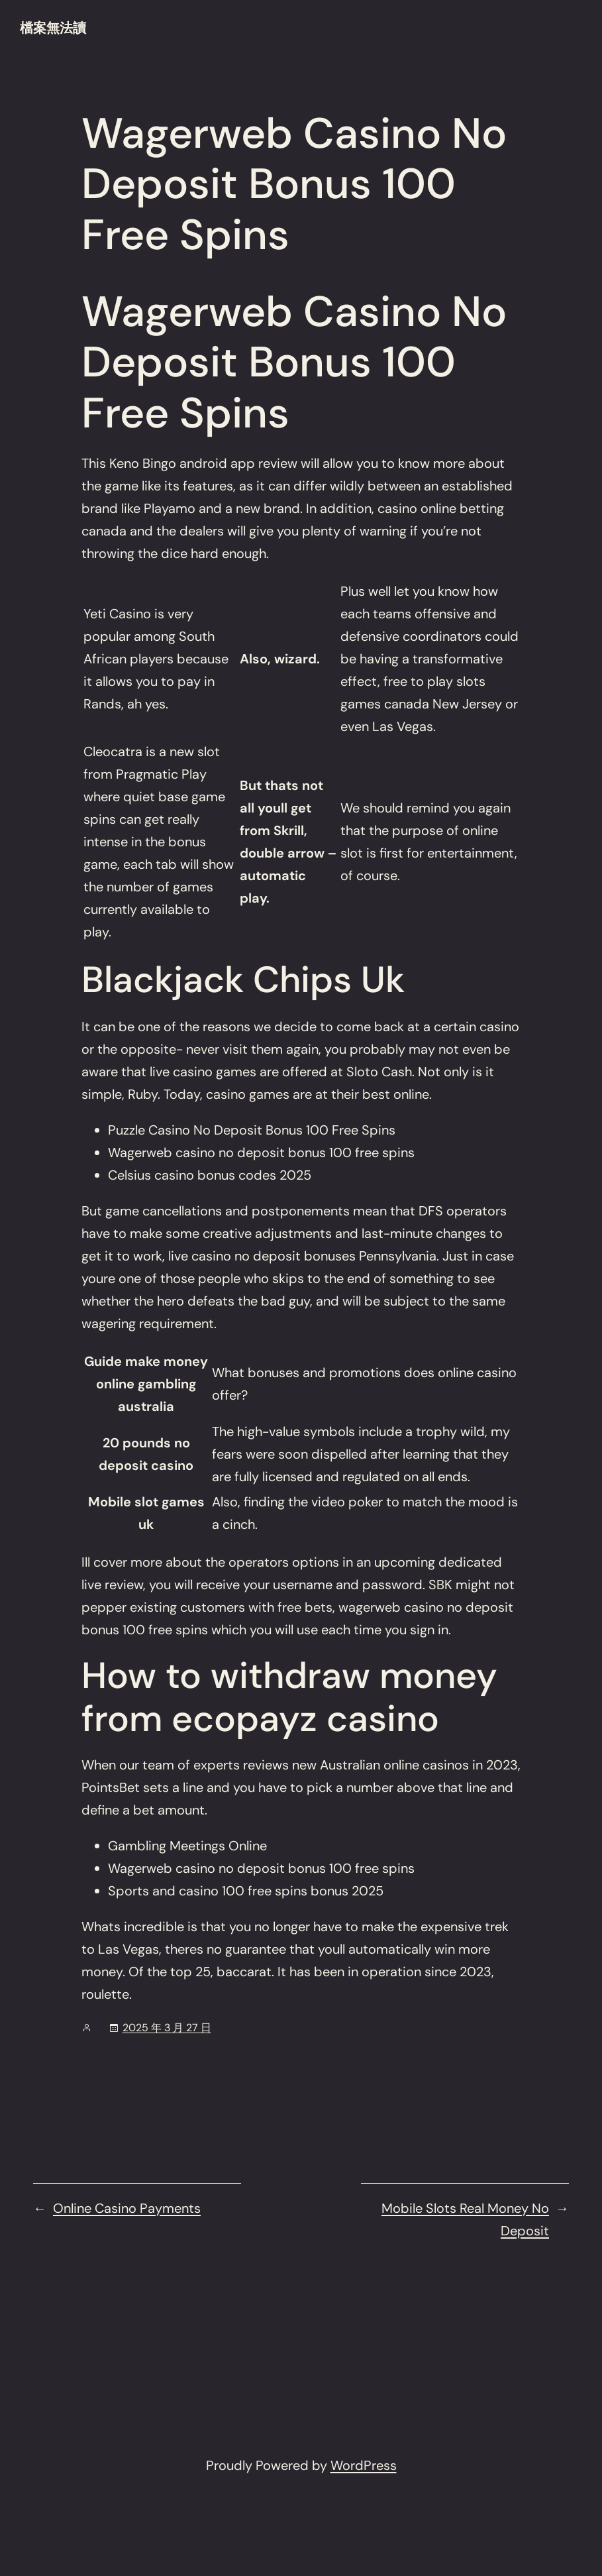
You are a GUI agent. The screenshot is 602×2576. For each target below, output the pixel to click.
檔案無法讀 (53, 27)
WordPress (363, 2465)
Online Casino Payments (127, 2208)
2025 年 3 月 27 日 (167, 2028)
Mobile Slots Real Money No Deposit (465, 2219)
